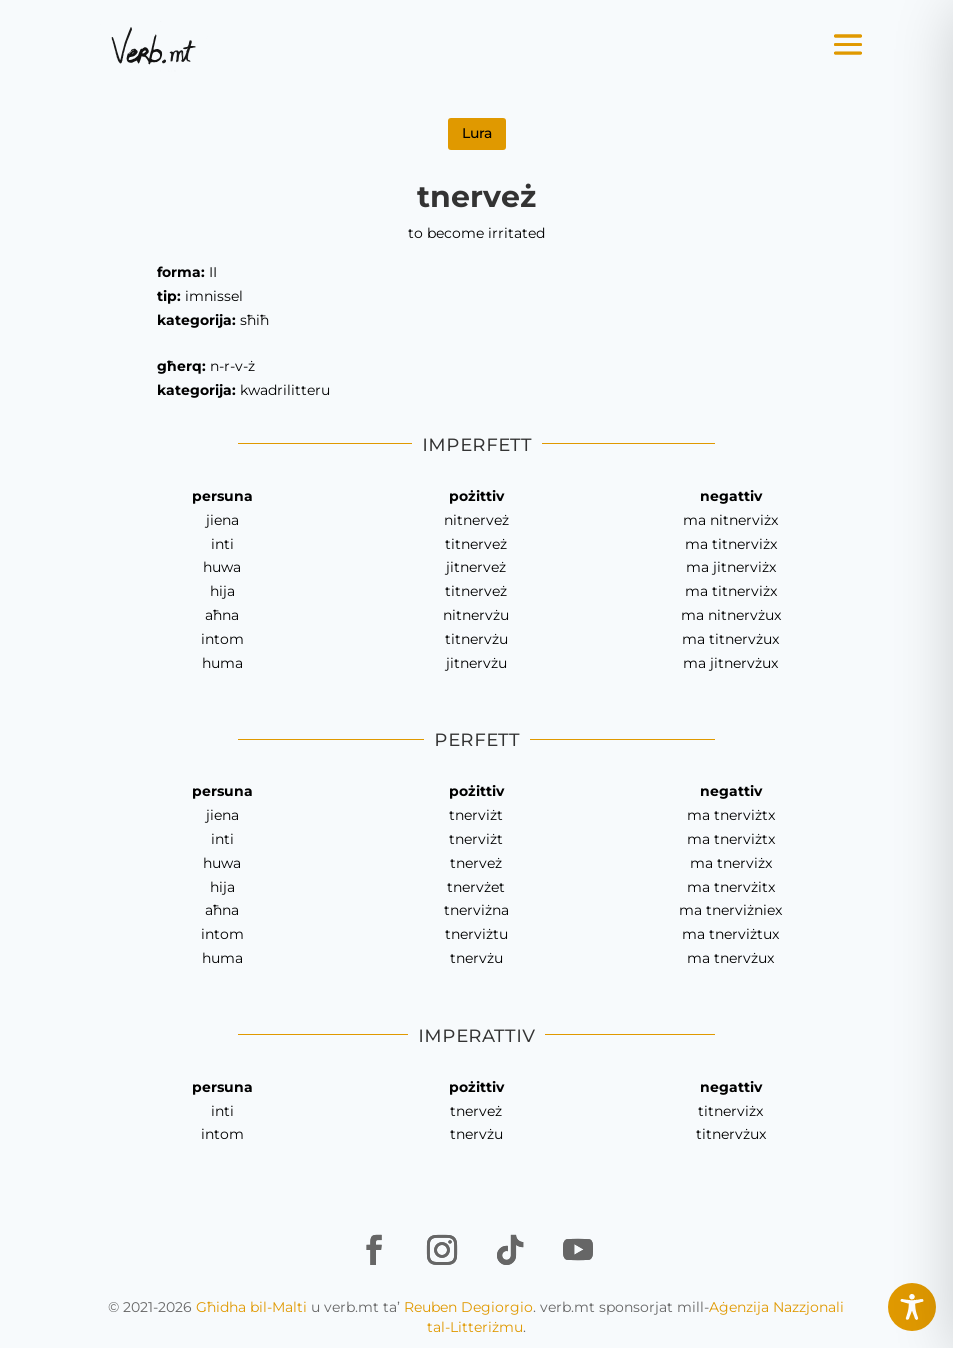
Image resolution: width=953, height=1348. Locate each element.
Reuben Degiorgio (468, 1307)
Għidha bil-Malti (251, 1307)
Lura (477, 133)
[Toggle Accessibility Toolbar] (912, 1307)
